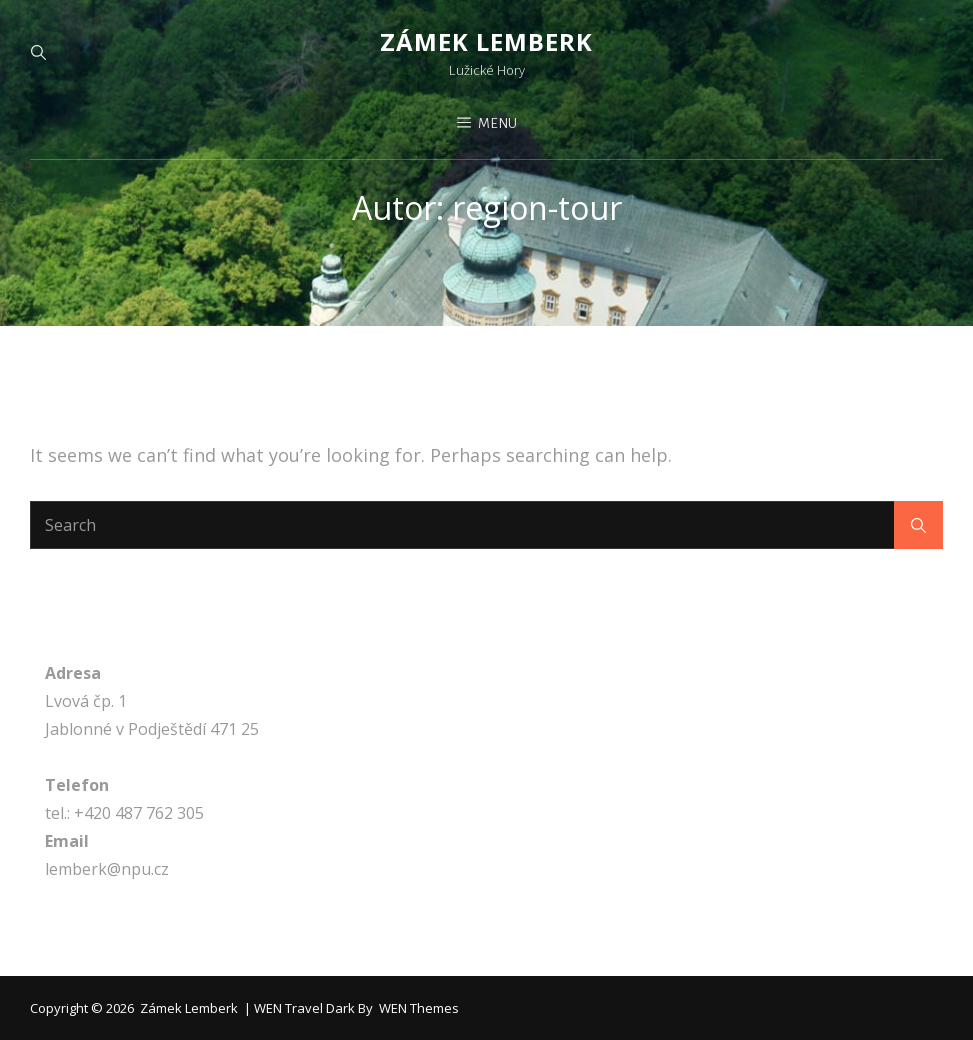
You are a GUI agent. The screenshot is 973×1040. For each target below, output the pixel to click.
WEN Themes (419, 1008)
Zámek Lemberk (486, 41)
